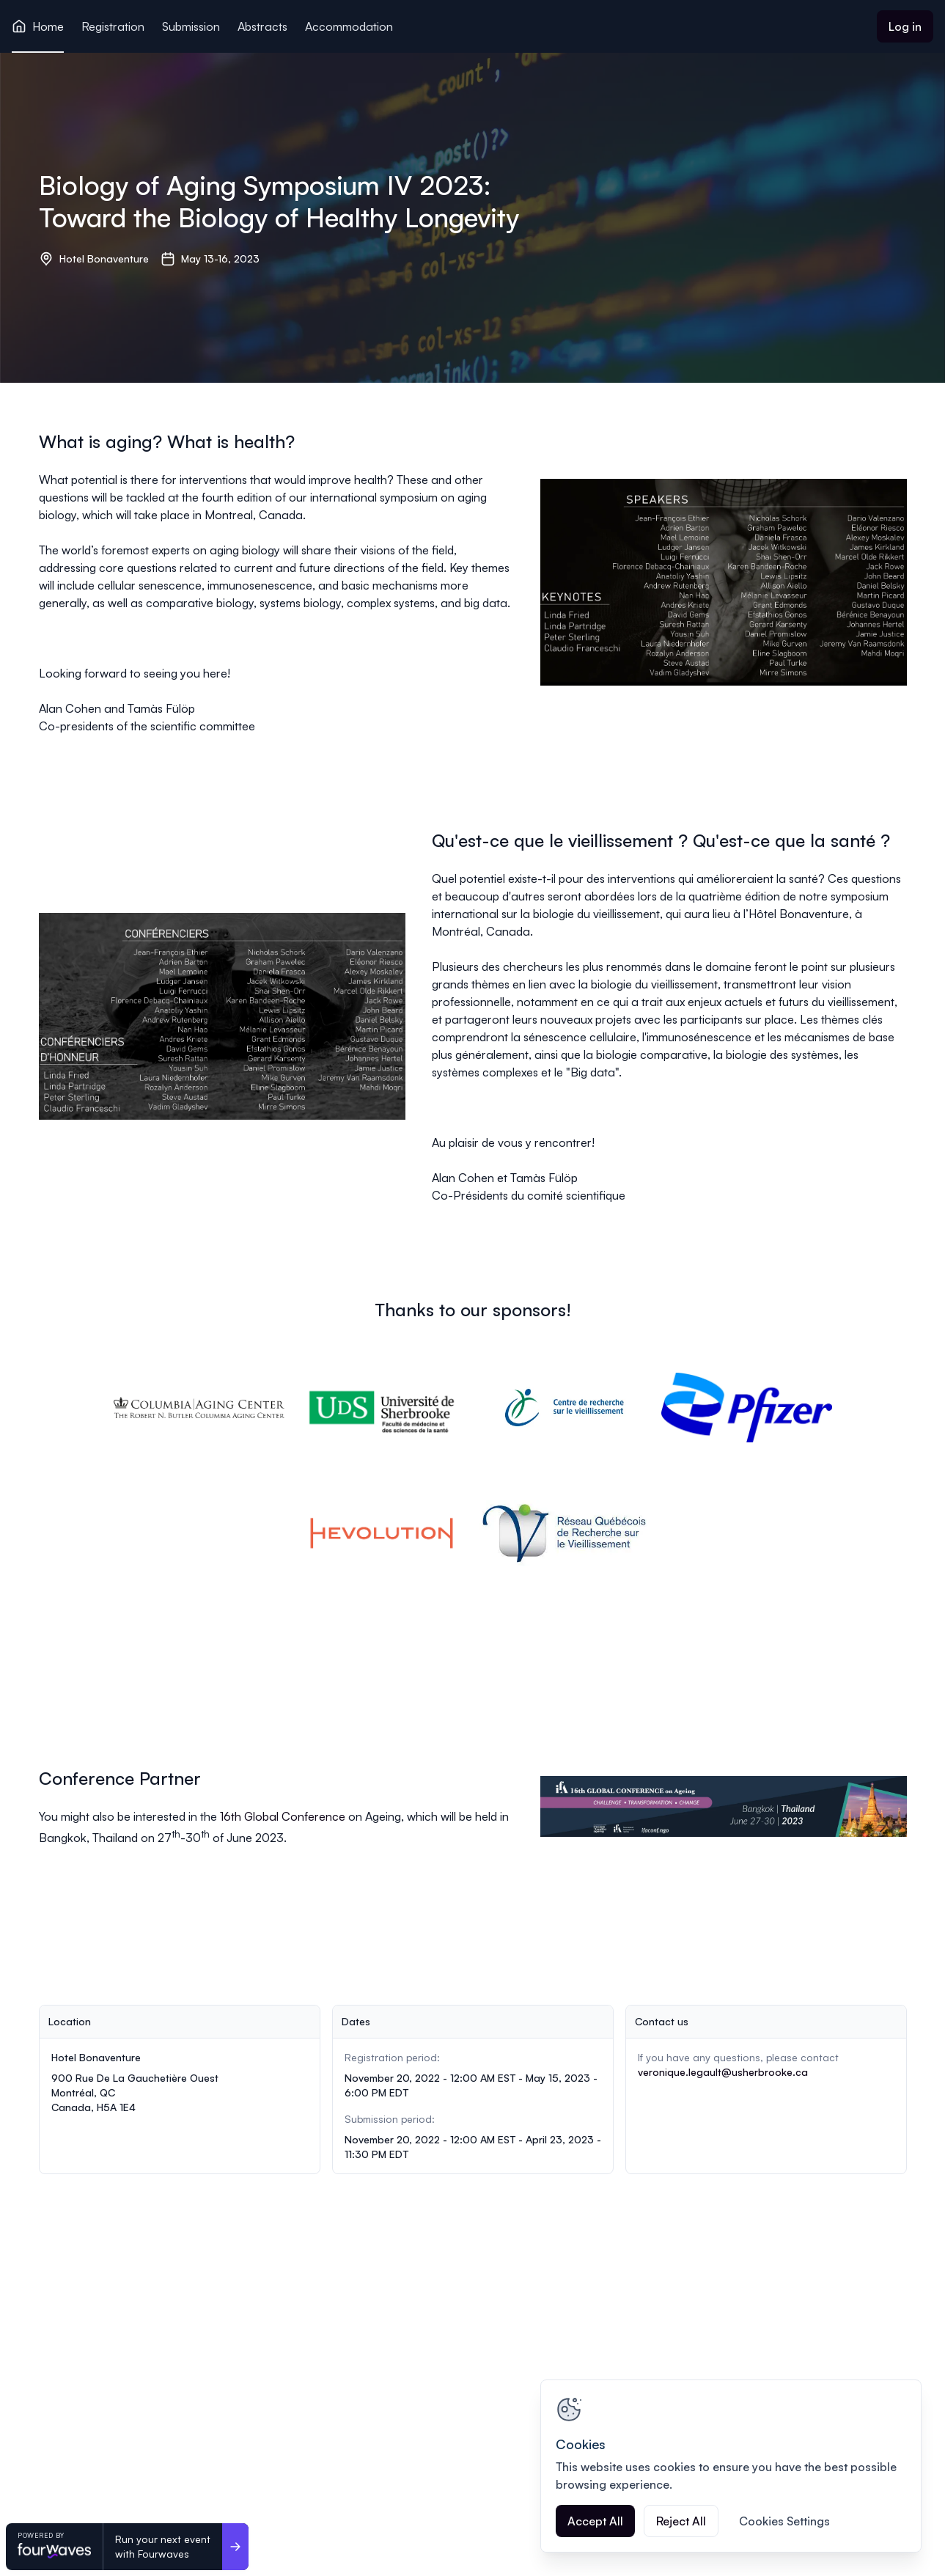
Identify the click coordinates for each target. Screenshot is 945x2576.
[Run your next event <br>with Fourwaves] (235, 2546)
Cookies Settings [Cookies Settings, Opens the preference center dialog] (784, 2521)
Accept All (595, 2521)
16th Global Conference (282, 1816)
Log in (905, 26)
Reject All (681, 2521)
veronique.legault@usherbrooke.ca (723, 2072)
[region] (731, 2466)
